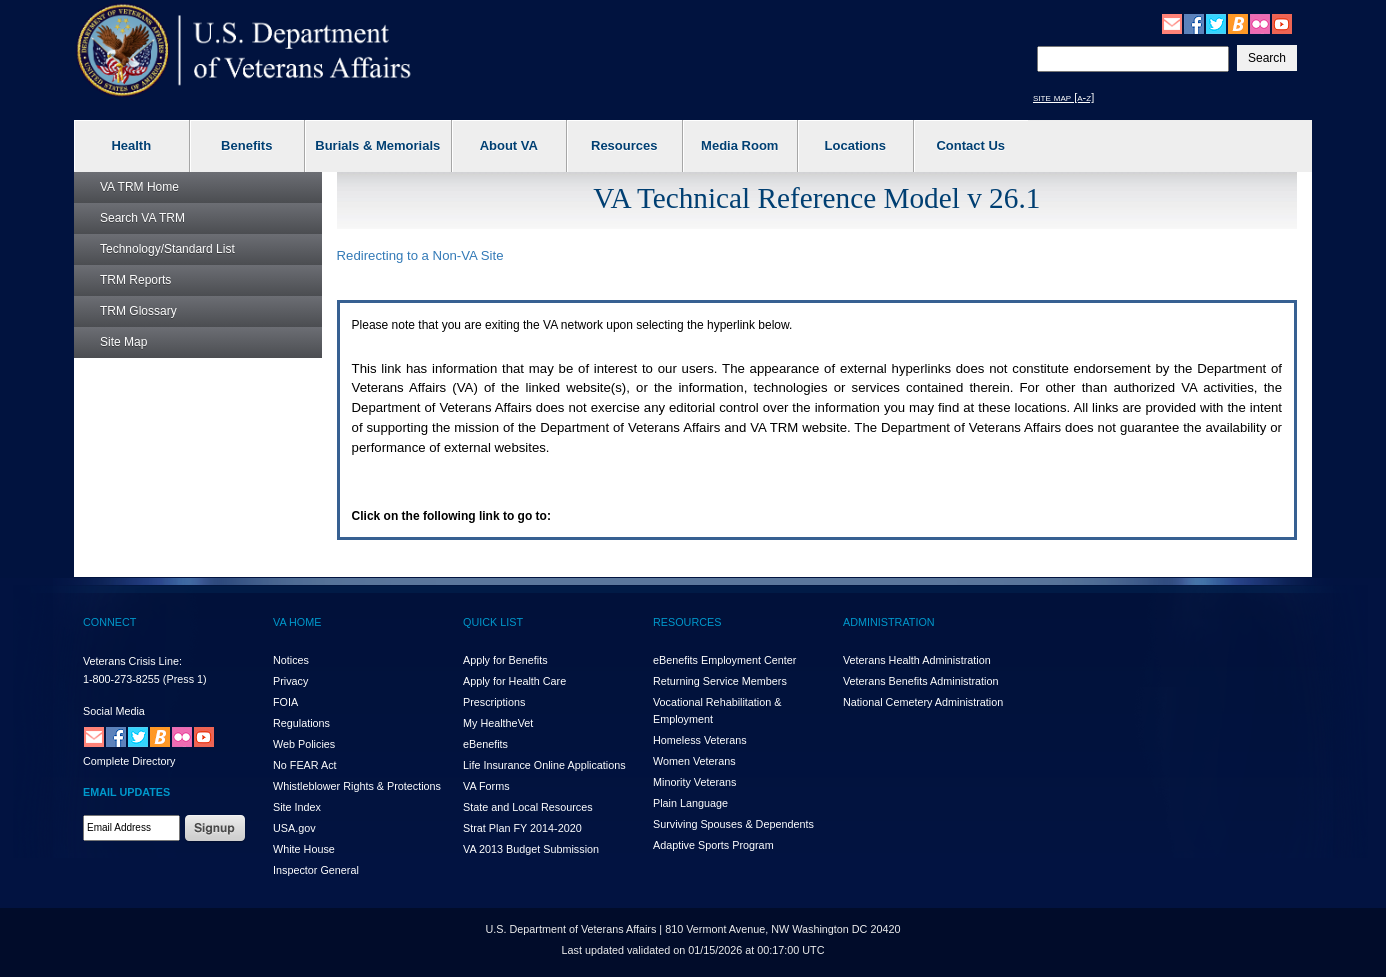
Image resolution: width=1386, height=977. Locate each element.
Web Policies (304, 744)
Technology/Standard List (167, 249)
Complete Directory (129, 761)
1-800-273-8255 (121, 679)
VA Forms (486, 786)
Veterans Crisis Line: (132, 661)
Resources (624, 145)
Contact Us (970, 145)
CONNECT (109, 622)
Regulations (301, 723)
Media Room (739, 145)
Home (139, 187)
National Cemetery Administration (923, 702)
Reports (135, 280)
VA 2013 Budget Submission (531, 849)
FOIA (285, 702)
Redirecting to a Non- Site (420, 255)
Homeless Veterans (700, 740)
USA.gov (294, 828)
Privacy (290, 681)
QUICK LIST (493, 622)
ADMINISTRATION (889, 622)
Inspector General (316, 870)
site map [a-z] (1063, 97)
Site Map (123, 342)
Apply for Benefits (505, 660)
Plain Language (690, 803)
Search (142, 218)
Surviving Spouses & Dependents (733, 824)
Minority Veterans (694, 782)
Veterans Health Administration (917, 660)
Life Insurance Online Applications (544, 765)
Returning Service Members (720, 681)
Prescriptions (494, 702)
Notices (291, 660)
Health (131, 145)
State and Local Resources (528, 807)
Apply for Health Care (514, 681)
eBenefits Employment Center (724, 660)
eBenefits (485, 744)
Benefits (246, 145)
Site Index (297, 807)
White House (304, 849)
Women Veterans (694, 761)
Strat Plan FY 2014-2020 (522, 828)
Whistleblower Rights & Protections (357, 786)
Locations (855, 145)
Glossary (138, 311)
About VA (509, 145)
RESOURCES (687, 622)
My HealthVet (498, 723)
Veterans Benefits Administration (920, 681)
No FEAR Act (305, 765)
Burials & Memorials (377, 145)
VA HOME (297, 622)
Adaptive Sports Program (713, 845)
